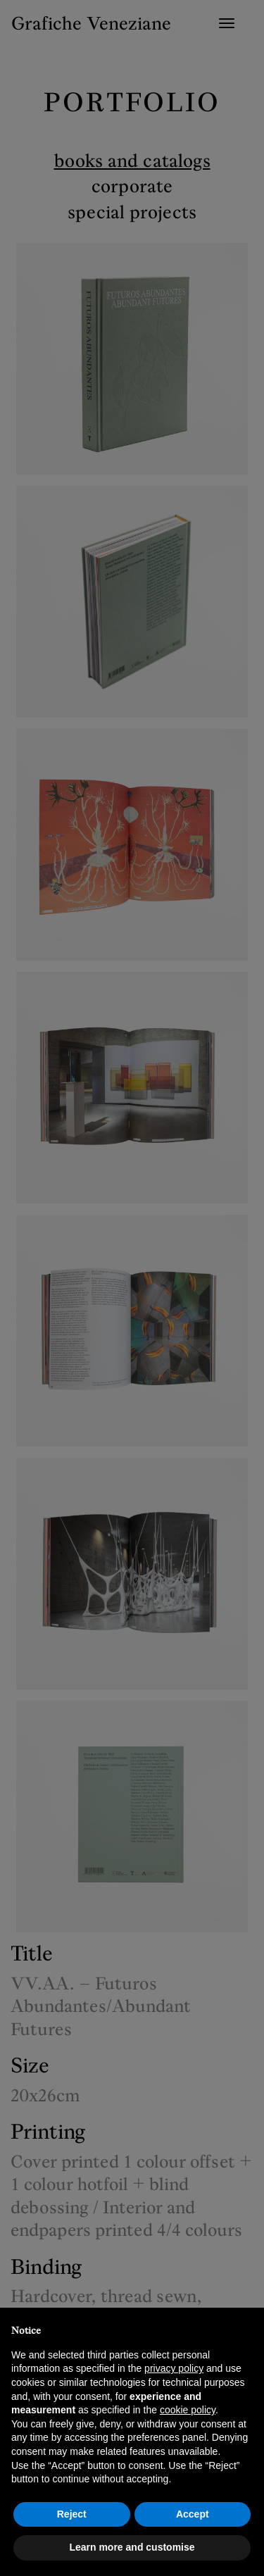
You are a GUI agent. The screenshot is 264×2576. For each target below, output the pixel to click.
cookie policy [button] (187, 2409)
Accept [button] (192, 2514)
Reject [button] (72, 2514)
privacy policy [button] (173, 2368)
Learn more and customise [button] (131, 2547)
